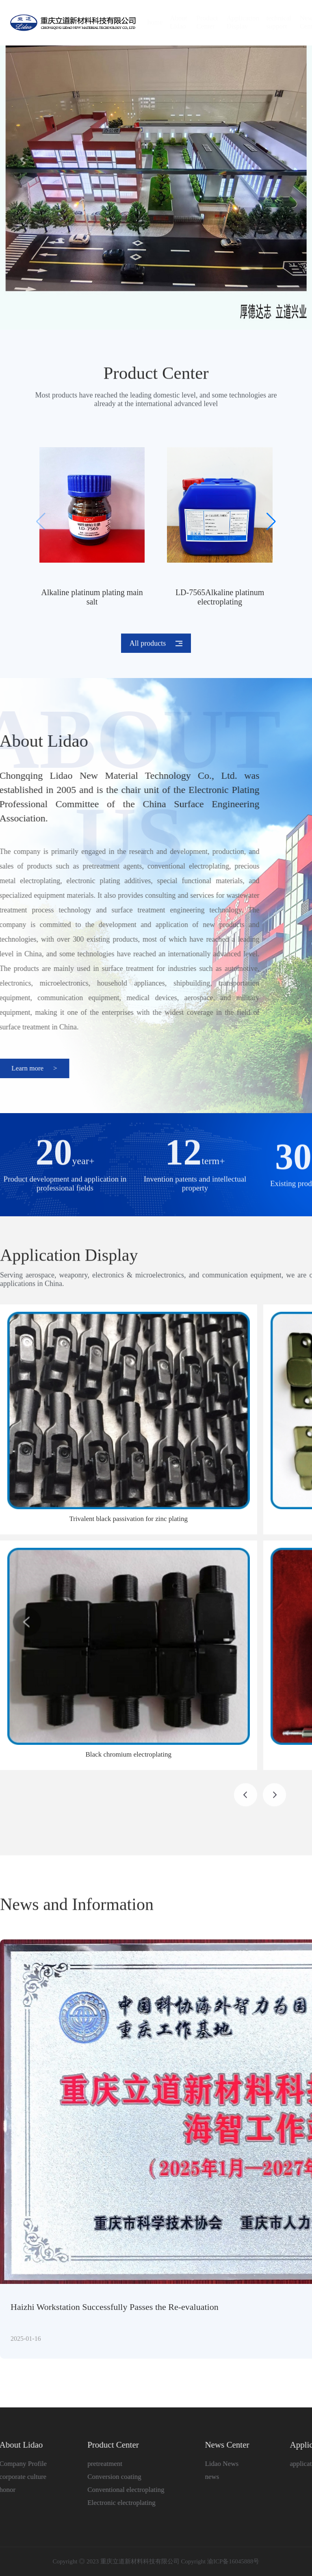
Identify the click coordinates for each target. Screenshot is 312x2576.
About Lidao (170, 22)
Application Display (235, 22)
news (204, 2477)
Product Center (199, 22)
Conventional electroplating (118, 2490)
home (147, 22)
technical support (270, 22)
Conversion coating (107, 2477)
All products (156, 636)
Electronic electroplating (114, 2503)
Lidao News (214, 2464)
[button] (271, 522)
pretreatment (97, 2464)
